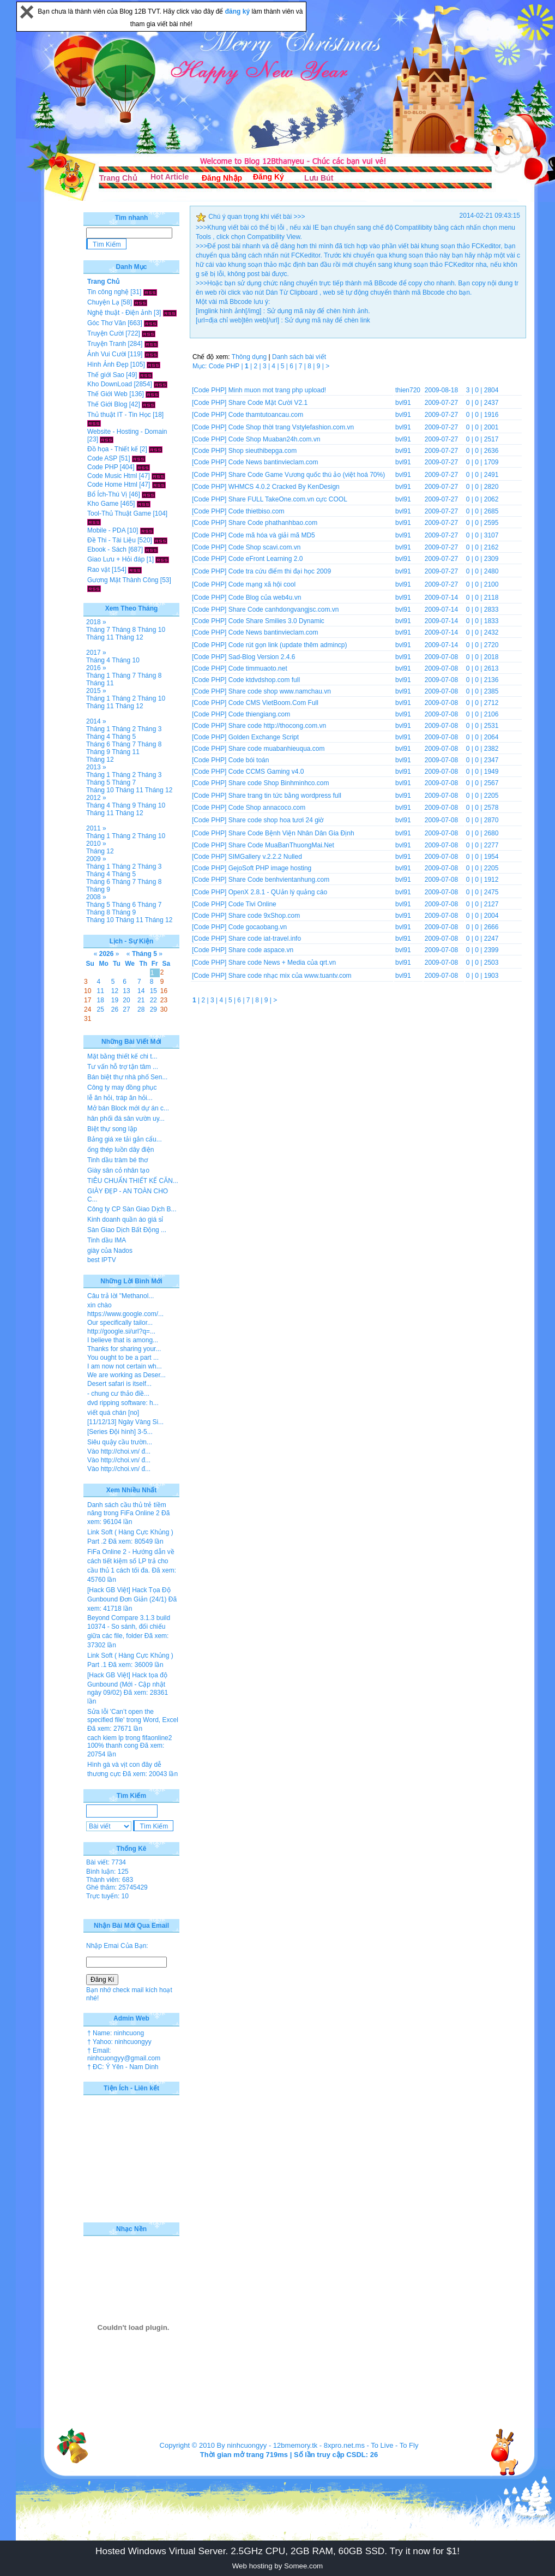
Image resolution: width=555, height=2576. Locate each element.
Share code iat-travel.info (264, 938)
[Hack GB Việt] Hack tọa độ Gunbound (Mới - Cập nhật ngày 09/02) (127, 1683)
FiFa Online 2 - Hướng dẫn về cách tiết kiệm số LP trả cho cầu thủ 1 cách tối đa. (130, 1561)
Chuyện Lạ (103, 302)
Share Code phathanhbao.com (272, 523)
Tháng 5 (124, 736)
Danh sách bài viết (299, 357)
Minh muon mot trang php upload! (277, 390)
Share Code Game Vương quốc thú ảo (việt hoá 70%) (306, 475)
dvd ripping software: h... (123, 1403)
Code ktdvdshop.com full (264, 680)
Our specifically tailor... (120, 1322)
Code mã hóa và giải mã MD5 (271, 535)
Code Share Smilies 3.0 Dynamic (276, 621)
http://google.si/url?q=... (121, 1331)
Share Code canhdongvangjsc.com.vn (283, 609)
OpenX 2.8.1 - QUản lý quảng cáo (277, 892)
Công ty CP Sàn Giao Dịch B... (132, 1209)
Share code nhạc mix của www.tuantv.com (290, 975)
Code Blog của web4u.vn (264, 597)
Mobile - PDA (106, 530)
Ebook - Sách (106, 549)
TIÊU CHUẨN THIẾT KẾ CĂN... (132, 1181)
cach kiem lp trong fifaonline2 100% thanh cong (129, 1741)
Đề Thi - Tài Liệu (111, 540)
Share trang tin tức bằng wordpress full (284, 795)
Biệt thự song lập (112, 1129)
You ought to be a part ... (123, 1357)
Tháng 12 (129, 637)
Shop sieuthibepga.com (262, 451)
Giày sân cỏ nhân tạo (118, 1170)
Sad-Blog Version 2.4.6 (261, 657)
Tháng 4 (98, 660)
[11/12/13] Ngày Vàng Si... (125, 1422)
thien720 (407, 390)
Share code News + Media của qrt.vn (282, 962)
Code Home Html (112, 484)
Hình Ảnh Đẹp (108, 364)
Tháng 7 (98, 629)
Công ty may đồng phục (121, 1087)
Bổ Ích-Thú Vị (107, 494)
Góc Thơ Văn (106, 323)
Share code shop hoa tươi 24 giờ (276, 820)
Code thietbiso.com (256, 511)
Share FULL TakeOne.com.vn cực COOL (287, 499)
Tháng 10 (151, 629)
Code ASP (102, 458)
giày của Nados (109, 1250)
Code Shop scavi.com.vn (264, 547)
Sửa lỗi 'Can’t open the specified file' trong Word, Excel (132, 1716)
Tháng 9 (98, 752)
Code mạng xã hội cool (261, 584)
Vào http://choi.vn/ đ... (118, 1451)
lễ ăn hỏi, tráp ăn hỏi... (120, 1098)
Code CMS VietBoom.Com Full (273, 703)
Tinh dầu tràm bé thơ (117, 1160)
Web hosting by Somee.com (277, 2566)
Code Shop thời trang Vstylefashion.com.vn (291, 427)
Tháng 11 (100, 637)
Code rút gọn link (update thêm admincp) (287, 645)
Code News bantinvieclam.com (273, 462)
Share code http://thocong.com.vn (277, 726)
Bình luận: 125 (107, 1871)
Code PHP (102, 467)
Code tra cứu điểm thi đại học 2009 (279, 571)
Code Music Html (112, 476)
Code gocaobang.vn (257, 927)
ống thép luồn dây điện (120, 1149)
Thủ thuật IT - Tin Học (119, 415)
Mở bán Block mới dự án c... (128, 1108)
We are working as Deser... (126, 1375)
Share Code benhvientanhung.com (278, 879)
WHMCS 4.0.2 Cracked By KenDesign (284, 487)
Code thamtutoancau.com (265, 415)
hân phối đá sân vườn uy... (126, 1118)
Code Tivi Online (252, 904)
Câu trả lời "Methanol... (120, 1296)
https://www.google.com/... (125, 1314)
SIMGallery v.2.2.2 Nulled (265, 856)
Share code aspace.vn (260, 950)
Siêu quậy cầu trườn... (119, 1442)
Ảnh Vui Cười (106, 354)
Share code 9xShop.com (264, 915)
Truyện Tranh (106, 344)
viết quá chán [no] (113, 1412)
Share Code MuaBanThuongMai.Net (281, 845)
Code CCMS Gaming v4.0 (266, 771)
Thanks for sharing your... (124, 1349)
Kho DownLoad (109, 384)
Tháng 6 (98, 744)
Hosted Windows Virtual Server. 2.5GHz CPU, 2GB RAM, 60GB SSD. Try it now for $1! (277, 2550)
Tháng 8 (124, 629)
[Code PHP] (209, 390)
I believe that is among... (122, 1340)
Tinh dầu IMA (106, 1240)
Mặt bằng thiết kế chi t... (122, 1056)
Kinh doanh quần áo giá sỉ (125, 1219)
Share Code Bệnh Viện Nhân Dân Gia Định (291, 833)
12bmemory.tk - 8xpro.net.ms (319, 2445)
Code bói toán (248, 760)
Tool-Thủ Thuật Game (119, 513)
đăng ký (238, 11)
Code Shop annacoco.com (266, 807)
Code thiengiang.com (259, 714)
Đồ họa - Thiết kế (112, 449)
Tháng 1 (98, 675)
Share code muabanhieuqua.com (276, 748)
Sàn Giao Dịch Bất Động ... (126, 1230)
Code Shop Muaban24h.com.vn (274, 439)
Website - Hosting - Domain (127, 431)
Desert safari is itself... (119, 1384)
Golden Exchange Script (263, 737)
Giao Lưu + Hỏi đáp (115, 559)
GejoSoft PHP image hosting (270, 868)
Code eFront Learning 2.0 (265, 559)
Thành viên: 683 (109, 1880)
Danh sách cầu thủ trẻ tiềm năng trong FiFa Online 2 (126, 1509)
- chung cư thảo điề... (118, 1393)
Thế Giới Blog (107, 404)
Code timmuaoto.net (257, 668)
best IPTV (101, 1260)
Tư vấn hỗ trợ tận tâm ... (122, 1067)
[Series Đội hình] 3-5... (120, 1432)
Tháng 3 (149, 729)
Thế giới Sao (105, 375)
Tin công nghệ (108, 292)
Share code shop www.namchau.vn (279, 691)
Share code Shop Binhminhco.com (278, 783)
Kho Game (102, 503)
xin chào (99, 1305)
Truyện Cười (105, 333)
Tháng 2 (124, 698)
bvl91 (403, 403)
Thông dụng (249, 357)
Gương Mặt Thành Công (123, 580)
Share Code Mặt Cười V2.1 (267, 403)
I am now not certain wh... (124, 1366)
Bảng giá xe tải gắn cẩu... (124, 1139)
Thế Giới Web (107, 394)
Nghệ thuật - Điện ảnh (119, 312)
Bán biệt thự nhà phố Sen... (127, 1077)
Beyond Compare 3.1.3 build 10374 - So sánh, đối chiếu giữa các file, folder (128, 1627)
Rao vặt (98, 569)
